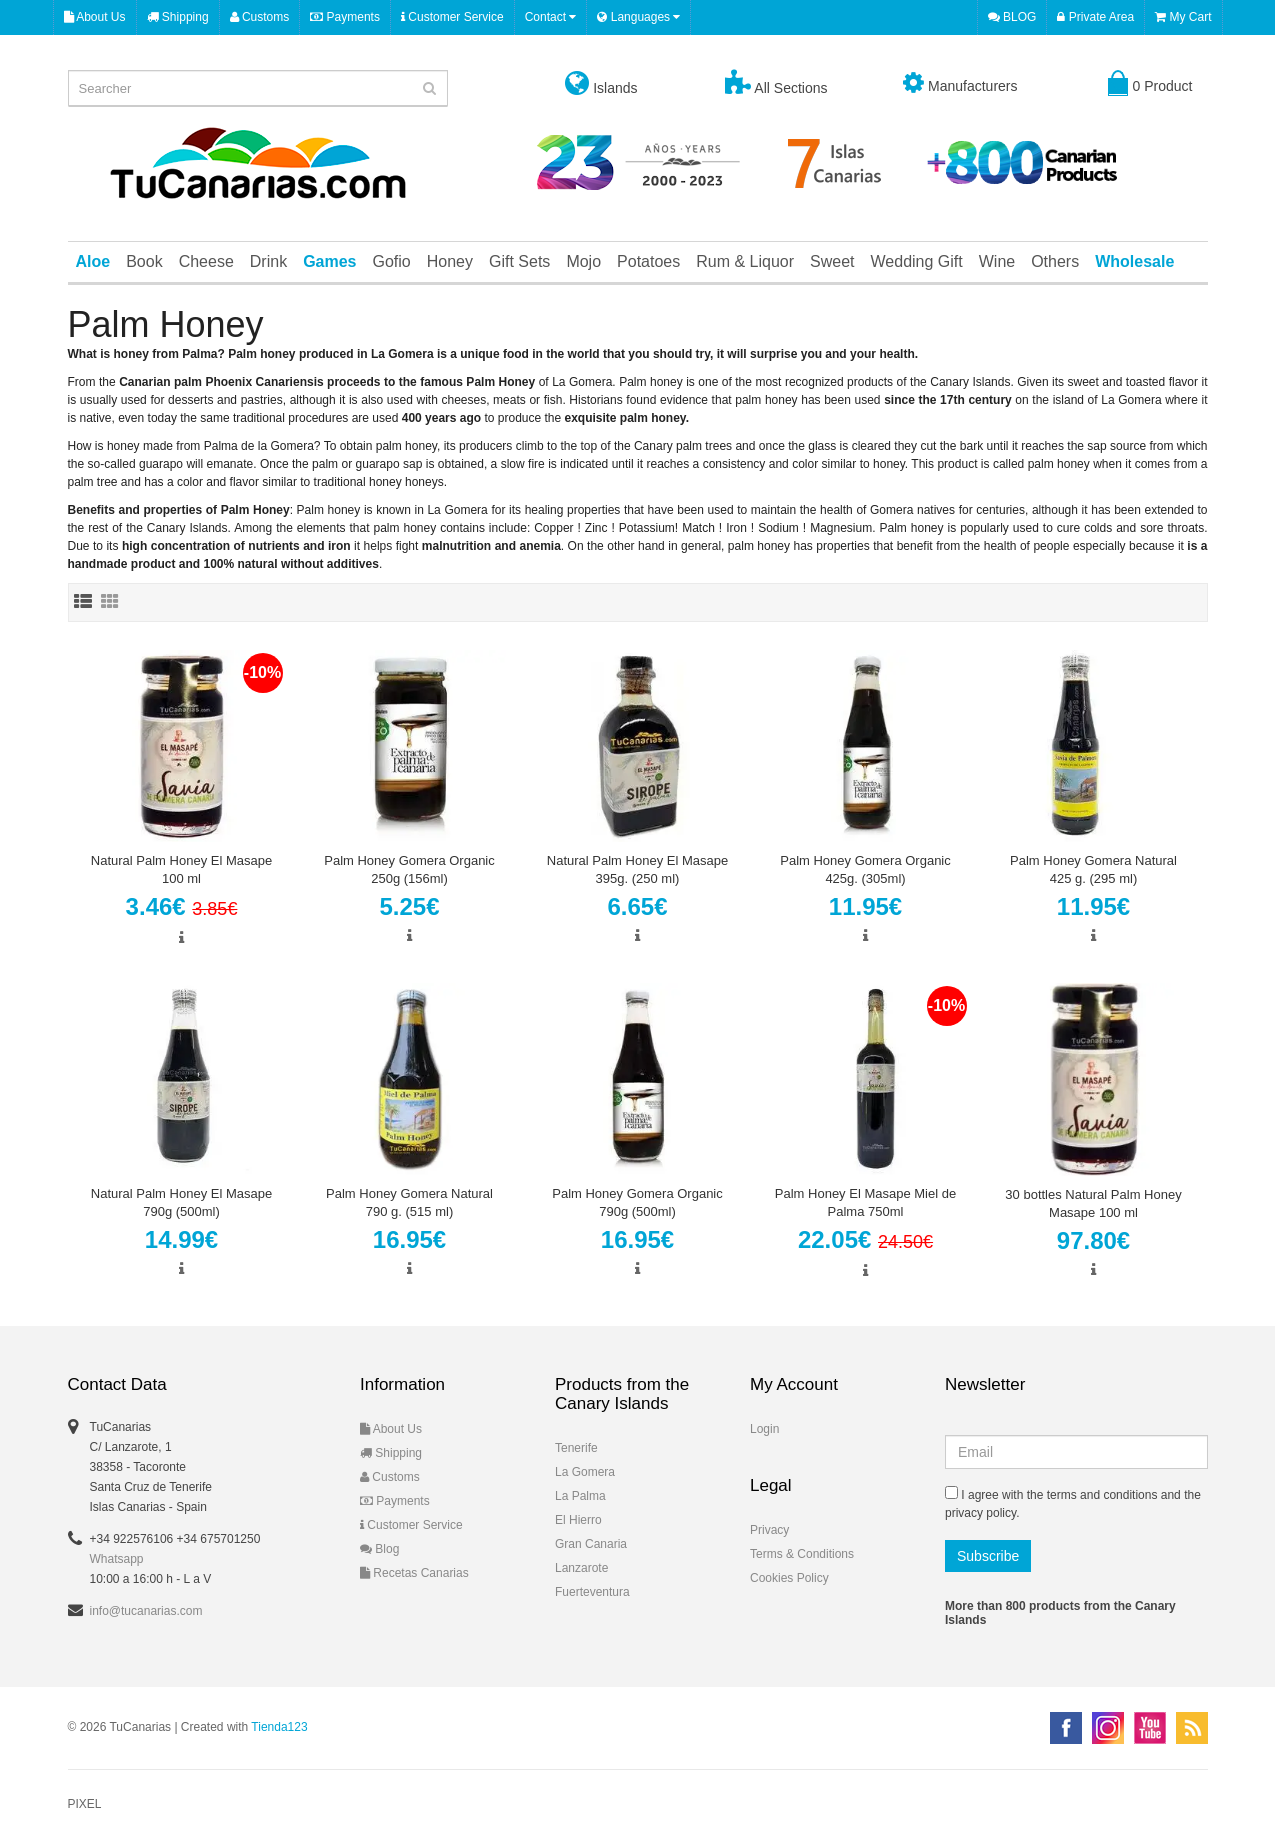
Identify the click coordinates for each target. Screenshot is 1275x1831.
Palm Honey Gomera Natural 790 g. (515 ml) (409, 1202)
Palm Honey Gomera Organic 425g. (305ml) (865, 869)
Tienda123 (279, 1727)
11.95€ (865, 906)
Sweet (832, 261)
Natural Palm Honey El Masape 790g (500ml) (181, 1202)
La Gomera (585, 1472)
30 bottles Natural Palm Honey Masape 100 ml (1093, 1203)
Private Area (1095, 17)
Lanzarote (581, 1568)
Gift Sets (519, 261)
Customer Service (452, 17)
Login (764, 1429)
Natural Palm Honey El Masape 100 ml (181, 869)
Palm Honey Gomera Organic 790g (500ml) (637, 1202)
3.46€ (182, 906)
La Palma (580, 1496)
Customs (260, 17)
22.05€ (865, 1239)
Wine (997, 261)
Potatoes (648, 261)
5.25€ (409, 906)
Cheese (206, 261)
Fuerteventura (592, 1592)
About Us (95, 17)
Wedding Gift (917, 261)
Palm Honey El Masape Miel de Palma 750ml (865, 1202)
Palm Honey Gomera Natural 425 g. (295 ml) (1093, 869)
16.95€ (409, 1239)
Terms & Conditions (802, 1554)
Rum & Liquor (745, 261)
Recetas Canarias (414, 1573)
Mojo (583, 261)
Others (1055, 261)
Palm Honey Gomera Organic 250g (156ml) (409, 869)
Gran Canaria (591, 1544)
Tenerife (576, 1448)
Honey (450, 261)
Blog (379, 1549)
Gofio (392, 261)
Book (144, 261)
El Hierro (578, 1520)
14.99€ (181, 1239)
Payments (345, 17)
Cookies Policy (789, 1578)
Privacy (769, 1530)
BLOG (1012, 17)
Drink (268, 261)
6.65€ (637, 906)
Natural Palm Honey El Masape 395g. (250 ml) (637, 869)
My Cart (1183, 17)
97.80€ (1093, 1240)
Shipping (178, 17)
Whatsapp (117, 1559)
